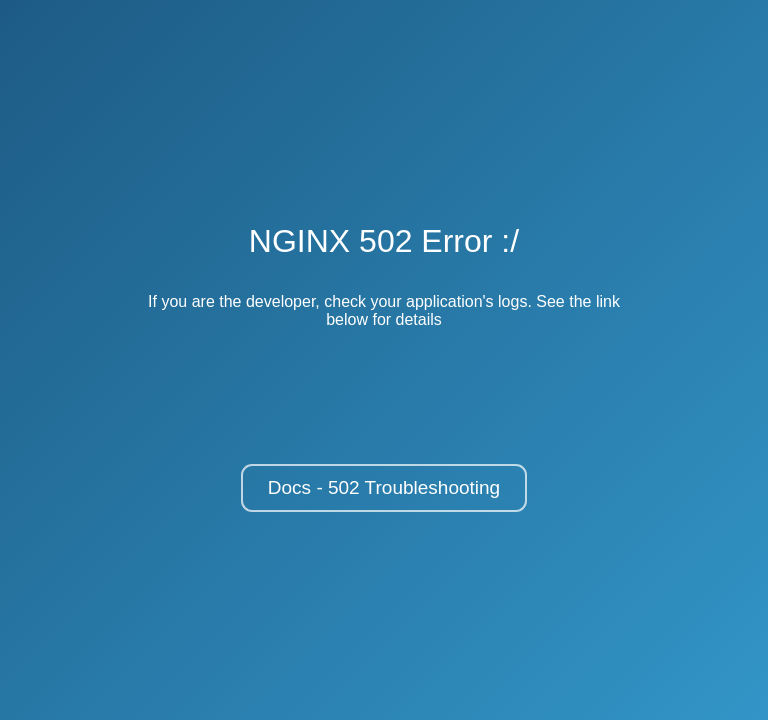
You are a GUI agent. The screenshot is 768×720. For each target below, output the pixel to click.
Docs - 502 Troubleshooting (384, 487)
